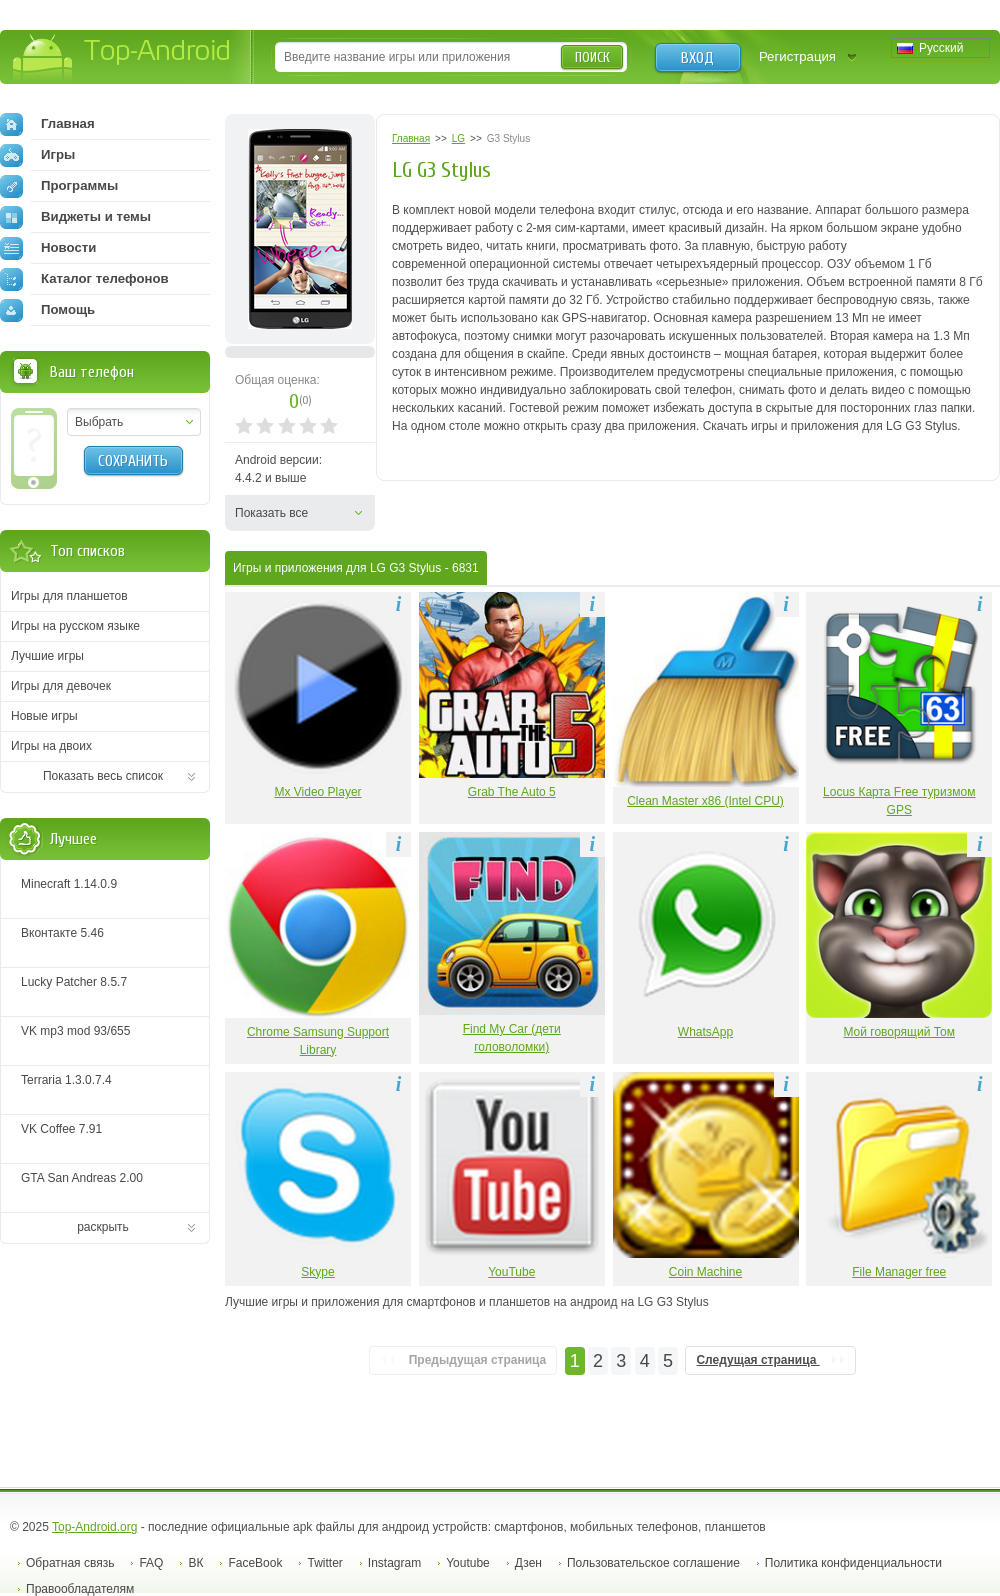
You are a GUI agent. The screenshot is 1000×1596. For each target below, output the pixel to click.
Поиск (592, 57)
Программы (59, 186)
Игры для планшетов (69, 596)
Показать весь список (103, 776)
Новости (48, 248)
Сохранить (133, 461)
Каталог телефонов (84, 279)
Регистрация (797, 56)
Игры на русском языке (75, 626)
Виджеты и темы (75, 217)
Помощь (47, 310)
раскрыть (103, 1227)
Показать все (271, 513)
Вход (697, 58)
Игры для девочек (61, 686)
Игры (37, 155)
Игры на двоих (51, 746)
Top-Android (122, 58)
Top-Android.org (94, 1527)
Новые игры (44, 716)
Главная (47, 124)
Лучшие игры (47, 656)
